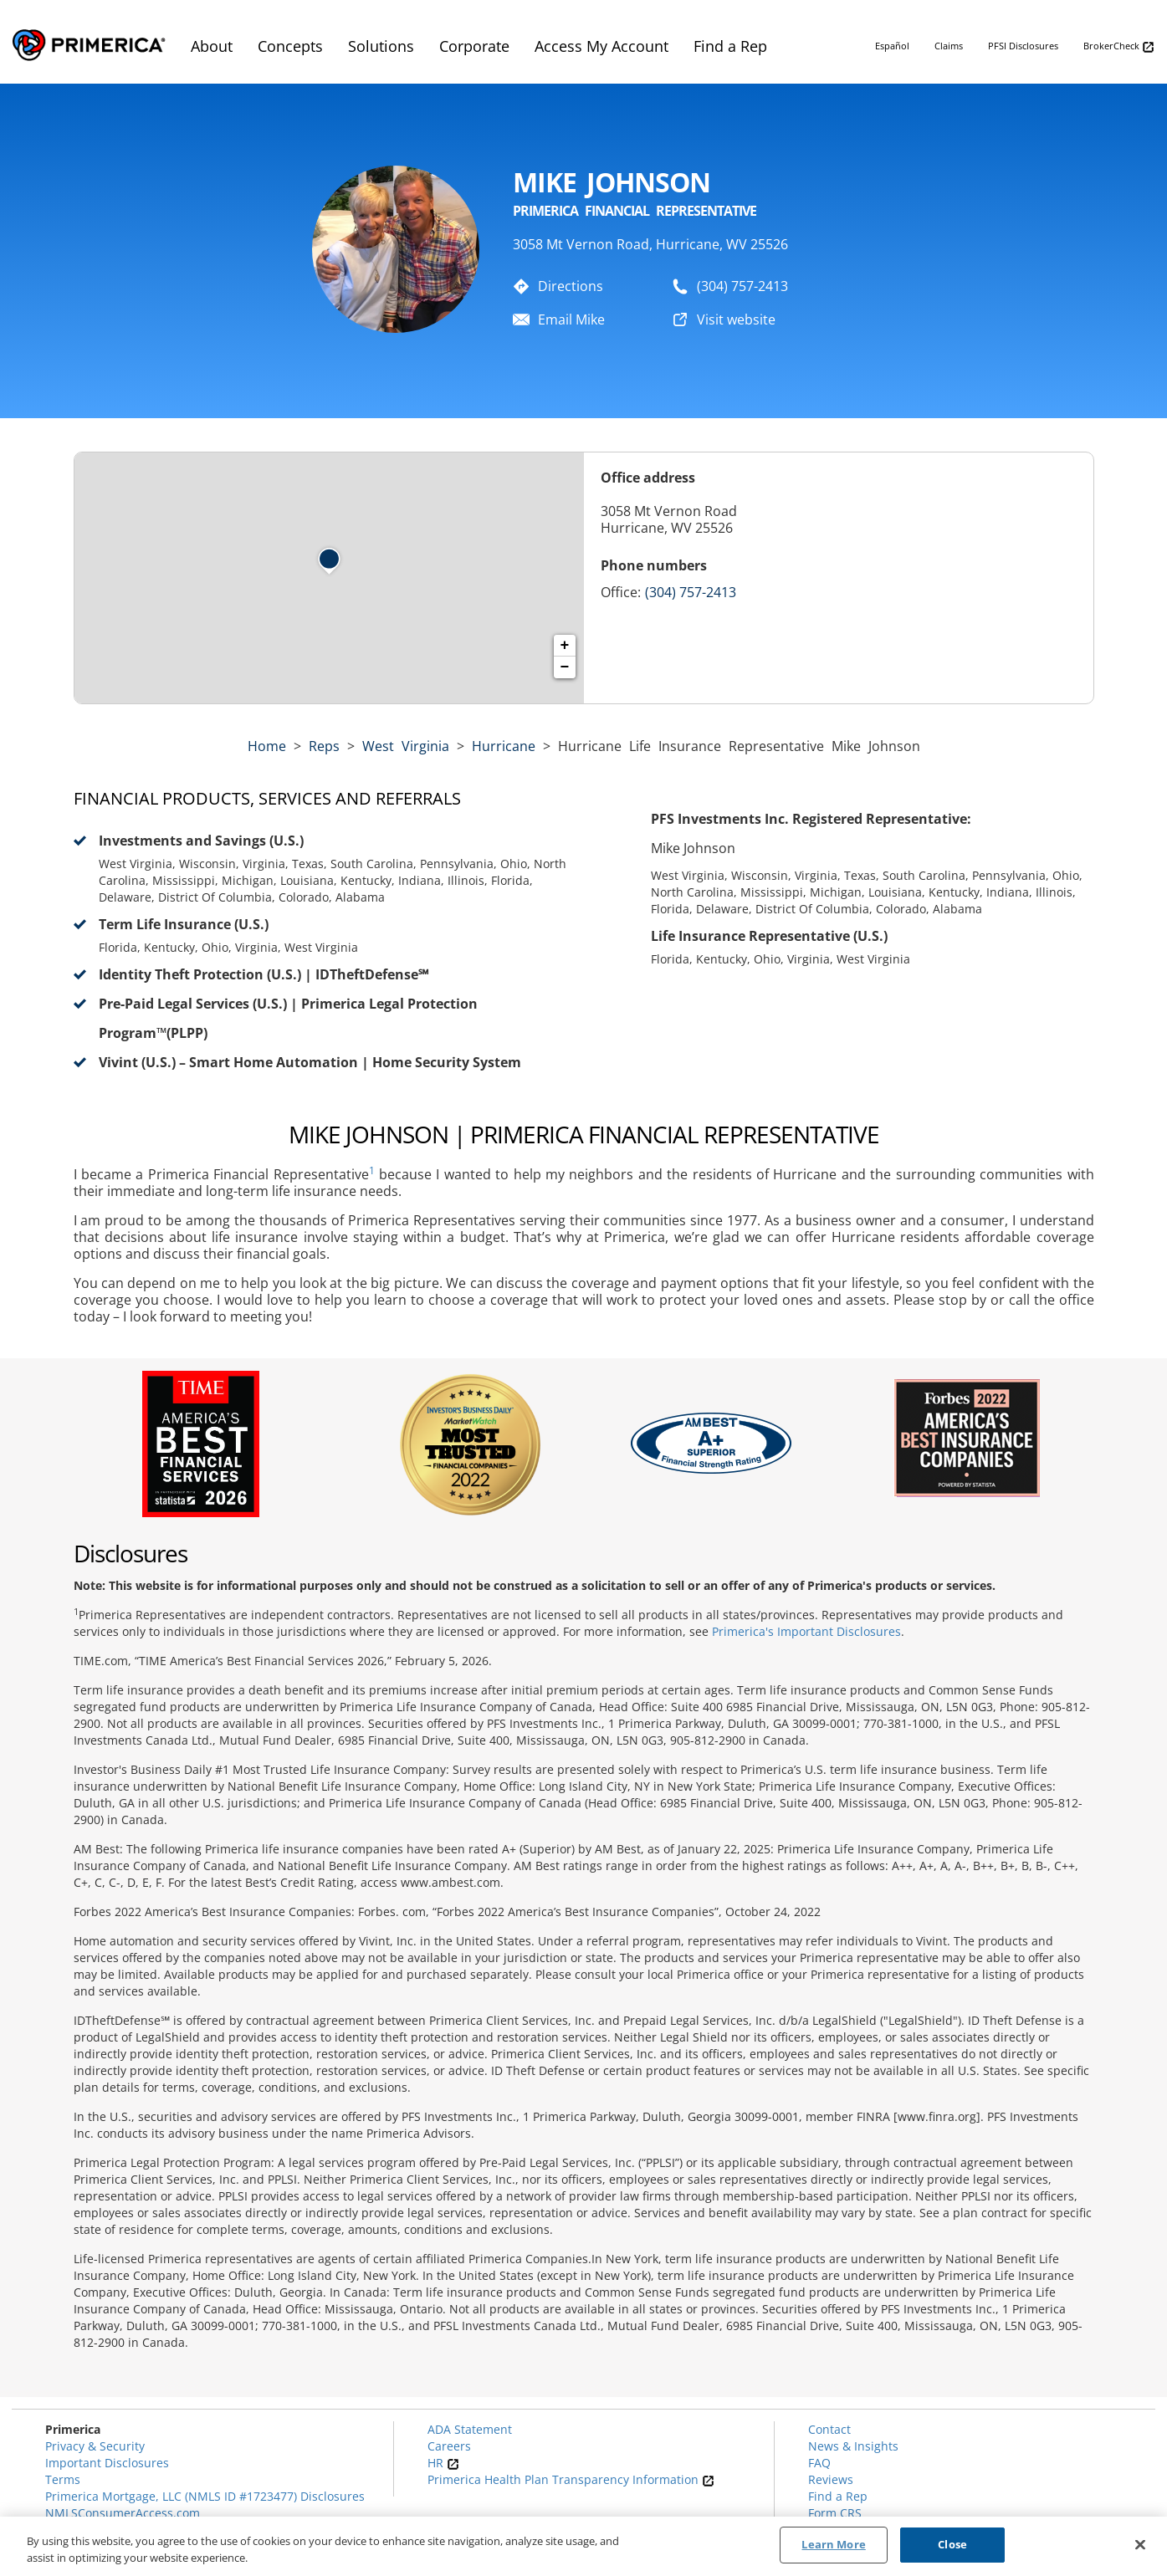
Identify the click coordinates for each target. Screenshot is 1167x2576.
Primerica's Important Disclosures (806, 1631)
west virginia (405, 746)
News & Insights (853, 2446)
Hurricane (503, 746)
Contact (829, 2429)
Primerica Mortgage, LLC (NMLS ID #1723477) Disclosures (205, 2496)
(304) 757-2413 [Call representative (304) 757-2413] (690, 592)
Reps (324, 746)
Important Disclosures (107, 2463)
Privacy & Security (95, 2446)
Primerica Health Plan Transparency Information (570, 2479)
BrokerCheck (1118, 46)
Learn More (833, 2545)
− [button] (565, 667)
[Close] (1140, 2544)
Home (267, 746)
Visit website (736, 319)
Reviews (830, 2479)
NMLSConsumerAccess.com (122, 2513)
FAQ (819, 2463)
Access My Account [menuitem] (601, 46)
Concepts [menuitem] (290, 46)
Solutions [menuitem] (381, 46)
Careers (449, 2446)
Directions (570, 286)
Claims (948, 45)
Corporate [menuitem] (474, 46)
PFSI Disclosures (1023, 45)
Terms (62, 2479)
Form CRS (835, 2513)
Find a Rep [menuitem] (730, 46)
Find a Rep (838, 2496)
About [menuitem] (212, 46)
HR (443, 2463)
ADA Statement (469, 2429)
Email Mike (571, 319)
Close (952, 2545)
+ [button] (565, 646)
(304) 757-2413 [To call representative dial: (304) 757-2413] (742, 286)
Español (892, 45)
